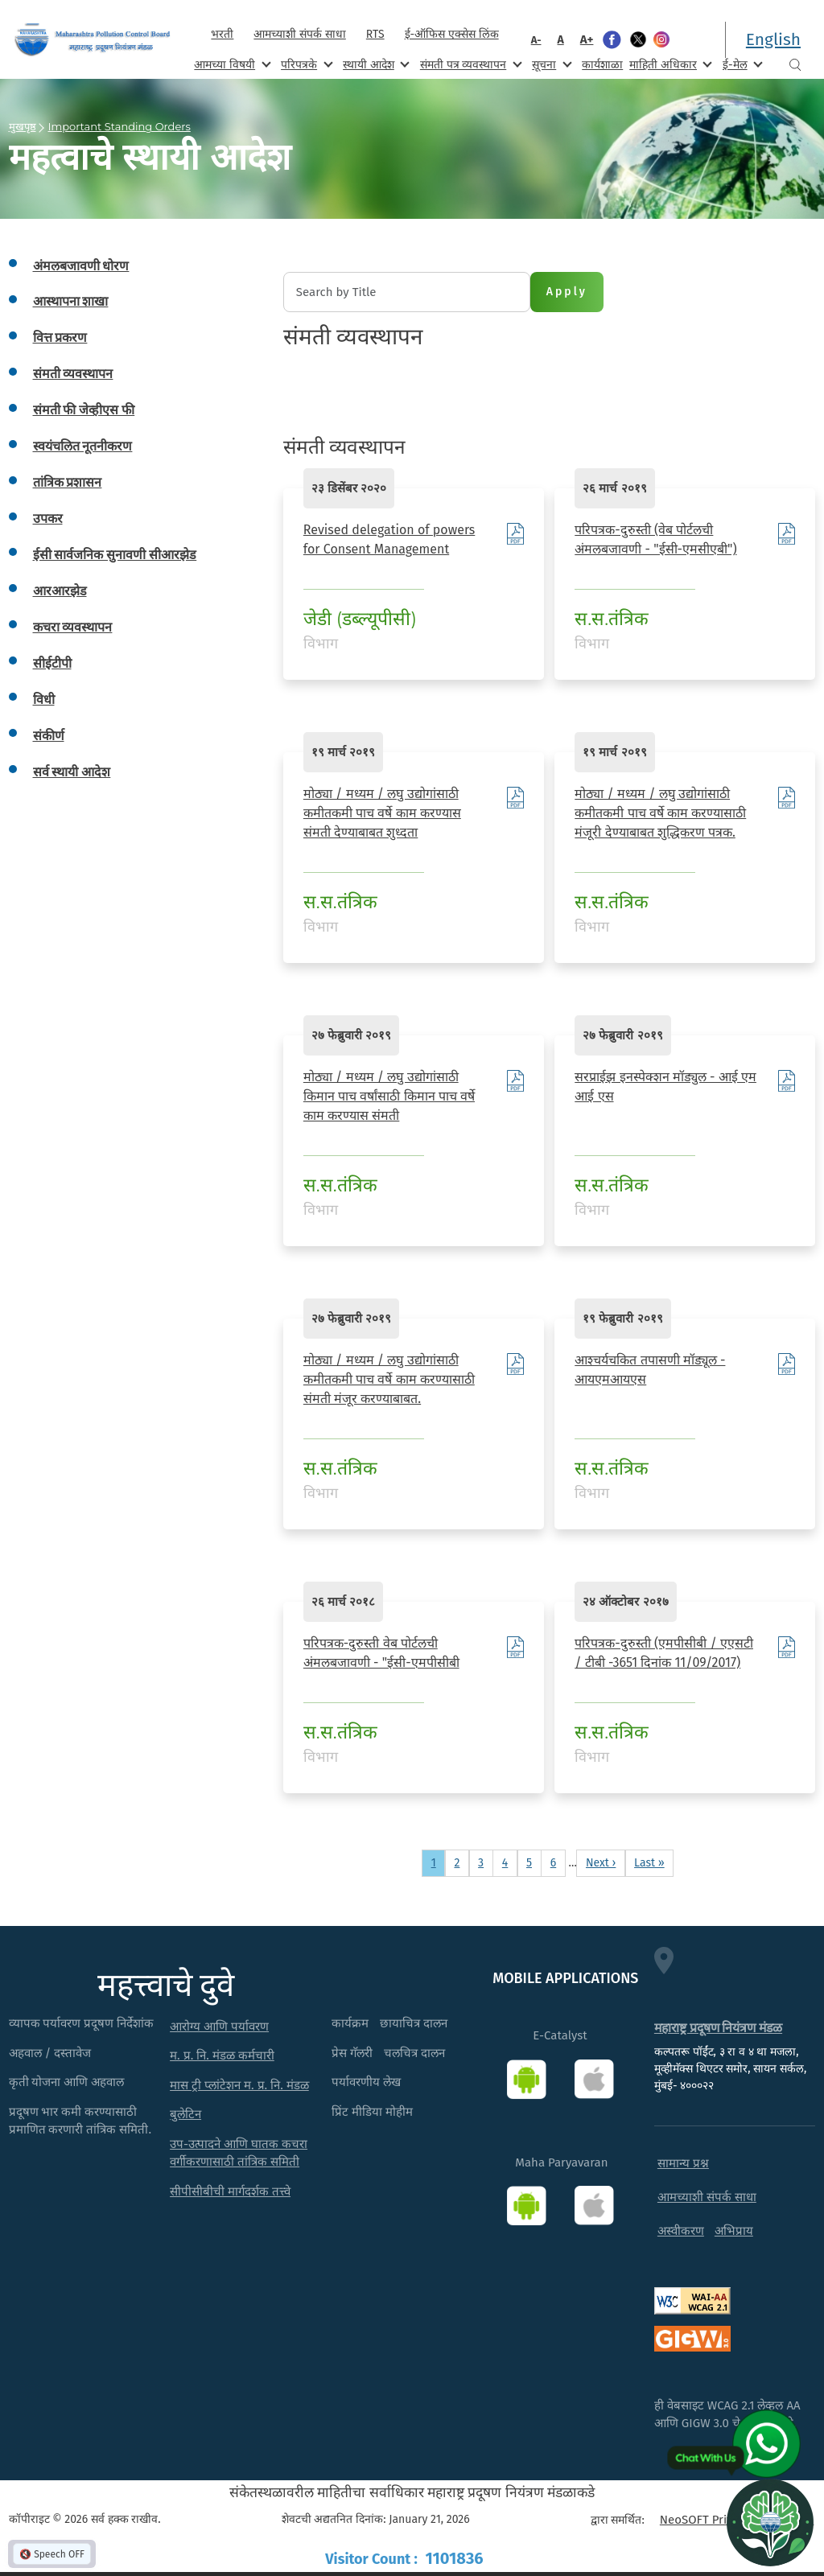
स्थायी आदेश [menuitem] (375, 64)
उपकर (48, 518)
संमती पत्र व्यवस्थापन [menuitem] (469, 64)
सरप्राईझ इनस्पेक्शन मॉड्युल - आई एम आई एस (665, 1086)
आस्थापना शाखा (71, 301)
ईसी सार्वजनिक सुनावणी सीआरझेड (115, 554)
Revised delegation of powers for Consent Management (389, 539)
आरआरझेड (60, 591)
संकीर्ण (48, 735)
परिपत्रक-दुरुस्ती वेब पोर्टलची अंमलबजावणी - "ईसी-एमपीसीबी (381, 1653)
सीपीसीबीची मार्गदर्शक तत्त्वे (230, 2191)
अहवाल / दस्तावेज (50, 2053)
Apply (566, 291)
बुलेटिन (185, 2114)
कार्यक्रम (350, 2023)
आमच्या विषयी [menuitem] (230, 64)
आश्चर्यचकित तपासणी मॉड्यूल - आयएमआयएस (650, 1369)
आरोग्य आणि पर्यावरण (219, 2026)
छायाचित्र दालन (413, 2023)
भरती (222, 34)
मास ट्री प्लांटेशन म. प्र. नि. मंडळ (239, 2085)
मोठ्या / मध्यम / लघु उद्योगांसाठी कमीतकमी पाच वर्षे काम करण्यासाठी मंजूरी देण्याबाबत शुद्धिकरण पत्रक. (660, 813)
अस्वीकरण (680, 2231)
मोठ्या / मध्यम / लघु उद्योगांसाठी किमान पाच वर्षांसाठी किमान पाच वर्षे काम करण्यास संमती (389, 1096)
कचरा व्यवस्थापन (73, 627)
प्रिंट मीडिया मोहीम (372, 2112)
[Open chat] (770, 2522)
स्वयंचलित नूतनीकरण (83, 446)
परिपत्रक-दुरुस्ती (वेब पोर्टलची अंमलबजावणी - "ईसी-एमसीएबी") (655, 539)
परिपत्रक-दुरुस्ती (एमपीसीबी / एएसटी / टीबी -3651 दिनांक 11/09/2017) (664, 1653)
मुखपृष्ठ (22, 126)
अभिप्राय (734, 2231)
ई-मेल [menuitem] (741, 64)
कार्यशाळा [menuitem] (602, 65)
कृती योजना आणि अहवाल (67, 2082)
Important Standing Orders (119, 126)
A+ (587, 39)
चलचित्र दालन (414, 2053)
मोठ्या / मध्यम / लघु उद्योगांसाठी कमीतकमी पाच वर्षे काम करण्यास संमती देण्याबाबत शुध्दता (382, 813)
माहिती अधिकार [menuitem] (669, 64)
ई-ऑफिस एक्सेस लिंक (452, 34)
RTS (375, 34)
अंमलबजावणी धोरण (81, 266)
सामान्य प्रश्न (683, 2163)
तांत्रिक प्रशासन (67, 482)
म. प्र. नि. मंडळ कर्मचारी (222, 2055)
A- (536, 40)
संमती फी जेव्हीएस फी (84, 410)
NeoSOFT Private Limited (727, 2519)
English (773, 39)
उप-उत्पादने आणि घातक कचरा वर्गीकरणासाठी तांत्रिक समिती (238, 2153)
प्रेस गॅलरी (352, 2053)
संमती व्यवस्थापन (73, 373)
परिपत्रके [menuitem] (305, 64)
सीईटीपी (52, 663)
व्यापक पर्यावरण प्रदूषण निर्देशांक (81, 2023)
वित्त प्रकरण (60, 337)
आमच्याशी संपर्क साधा (299, 34)
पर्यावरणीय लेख (366, 2082)
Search (795, 65)
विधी (44, 699)
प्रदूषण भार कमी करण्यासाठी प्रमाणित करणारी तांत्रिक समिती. (80, 2121)
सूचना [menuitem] (550, 64)
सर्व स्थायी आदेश (72, 772)
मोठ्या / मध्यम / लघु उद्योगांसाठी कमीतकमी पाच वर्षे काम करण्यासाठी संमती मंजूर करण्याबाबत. (389, 1379)
